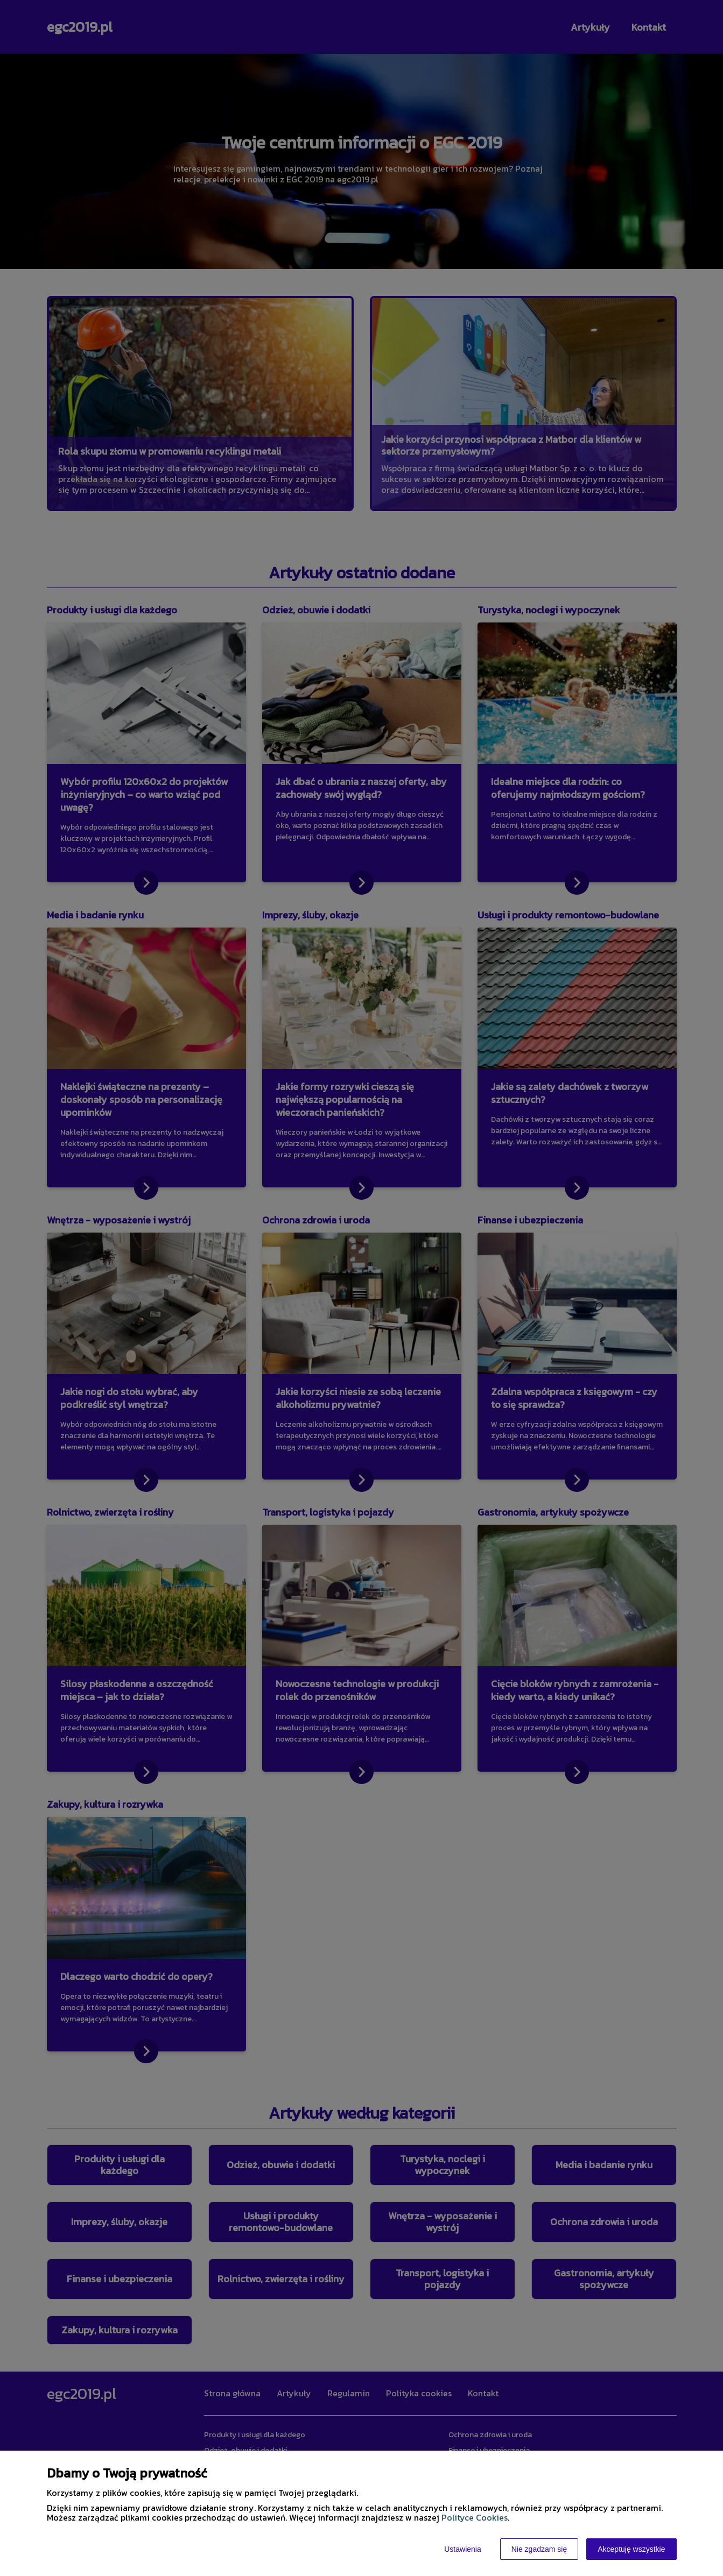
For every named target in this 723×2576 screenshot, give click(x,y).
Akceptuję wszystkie (631, 2549)
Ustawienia (462, 2549)
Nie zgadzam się (539, 2549)
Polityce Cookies (474, 2517)
